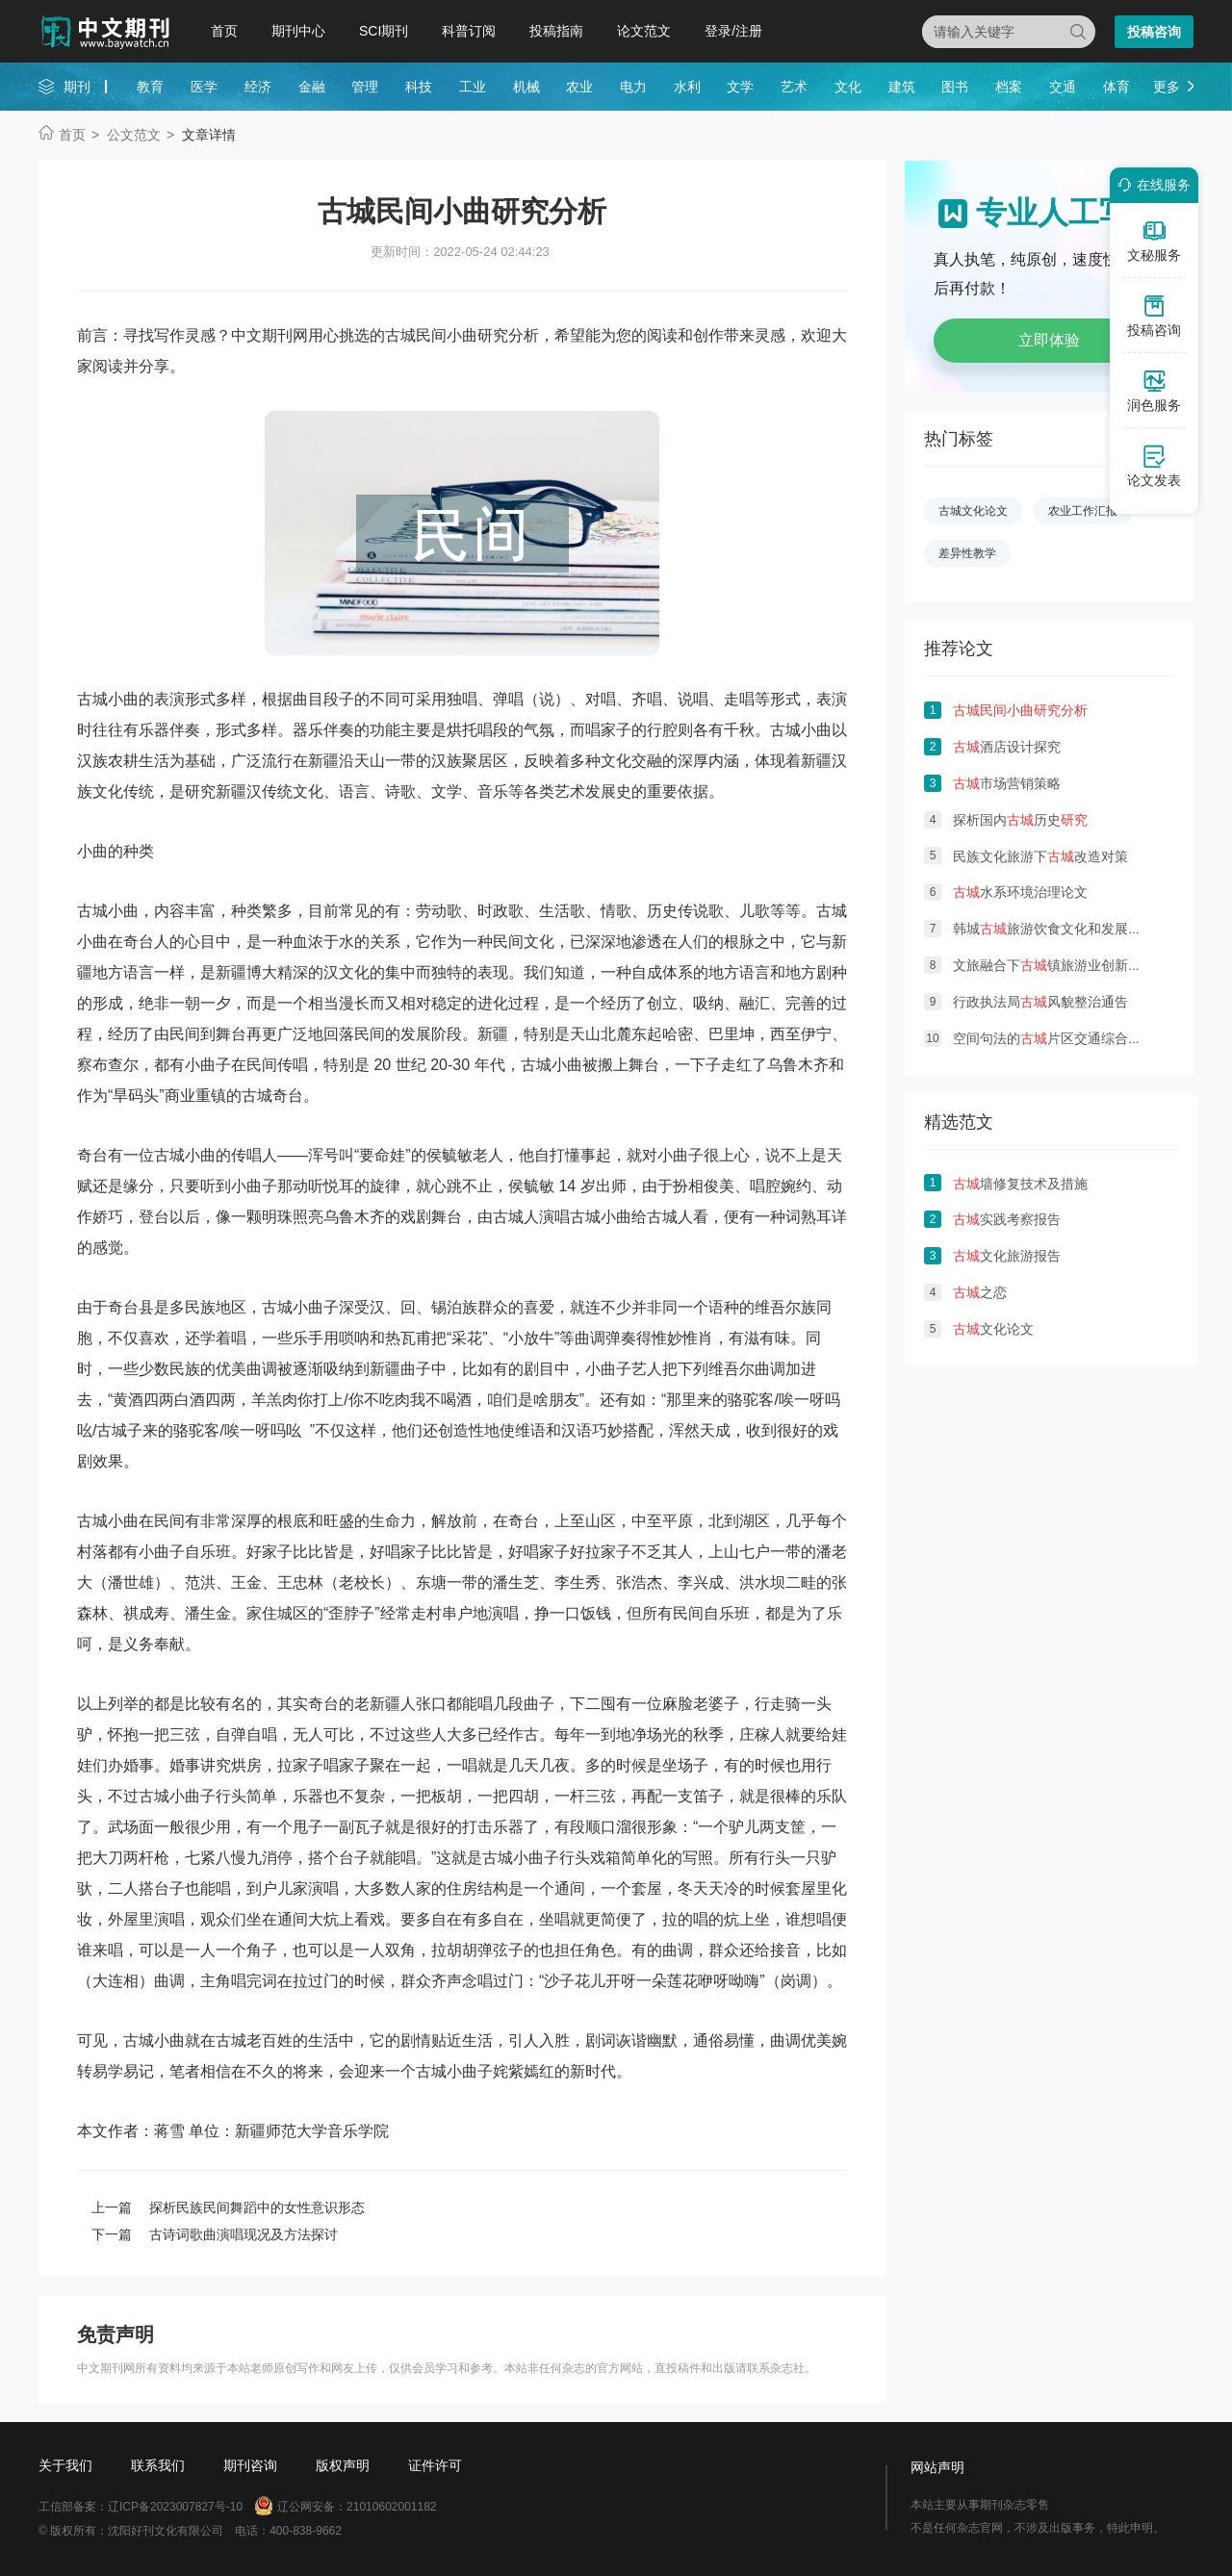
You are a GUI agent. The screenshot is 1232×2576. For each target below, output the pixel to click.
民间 (508, 941)
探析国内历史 (1020, 820)
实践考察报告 (1007, 1219)
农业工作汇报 (1082, 511)
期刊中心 (298, 30)
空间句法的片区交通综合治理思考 (1067, 1038)
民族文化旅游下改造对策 (1040, 856)
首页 (224, 30)
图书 (954, 86)
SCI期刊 (383, 30)
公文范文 (134, 134)
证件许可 (435, 2465)
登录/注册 (733, 30)
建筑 (901, 86)
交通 (1062, 86)
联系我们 (158, 2465)
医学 (204, 86)
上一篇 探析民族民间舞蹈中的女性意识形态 (228, 2207)
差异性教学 (967, 553)
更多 (1166, 86)
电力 (633, 86)
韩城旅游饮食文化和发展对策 (1054, 928)
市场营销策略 (1007, 783)
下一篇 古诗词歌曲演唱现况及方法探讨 (214, 2234)
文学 (740, 86)
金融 (311, 86)
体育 (1116, 86)
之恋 (980, 1292)
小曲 (200, 1065)
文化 (847, 86)
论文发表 (1154, 466)
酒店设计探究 (1007, 746)
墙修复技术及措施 (1020, 1183)
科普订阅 (469, 30)
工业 (472, 86)
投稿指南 (556, 30)
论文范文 (644, 30)
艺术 (794, 86)
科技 (418, 86)
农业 (579, 86)
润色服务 (1154, 391)
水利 (687, 86)
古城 (92, 699)
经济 (257, 86)
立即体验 (1049, 340)
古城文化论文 (973, 511)
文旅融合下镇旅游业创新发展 (1054, 965)
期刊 (77, 86)
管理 (364, 86)
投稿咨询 (1154, 31)
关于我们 (65, 2465)
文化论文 (993, 1329)
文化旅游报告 (1007, 1255)
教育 (150, 86)
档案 (1008, 86)
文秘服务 (1154, 240)
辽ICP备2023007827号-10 (175, 2506)
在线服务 (1151, 184)
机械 (526, 86)
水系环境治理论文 (1020, 892)
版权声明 (343, 2465)
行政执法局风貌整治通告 (1040, 1001)
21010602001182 (391, 2506)
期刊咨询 (250, 2465)
